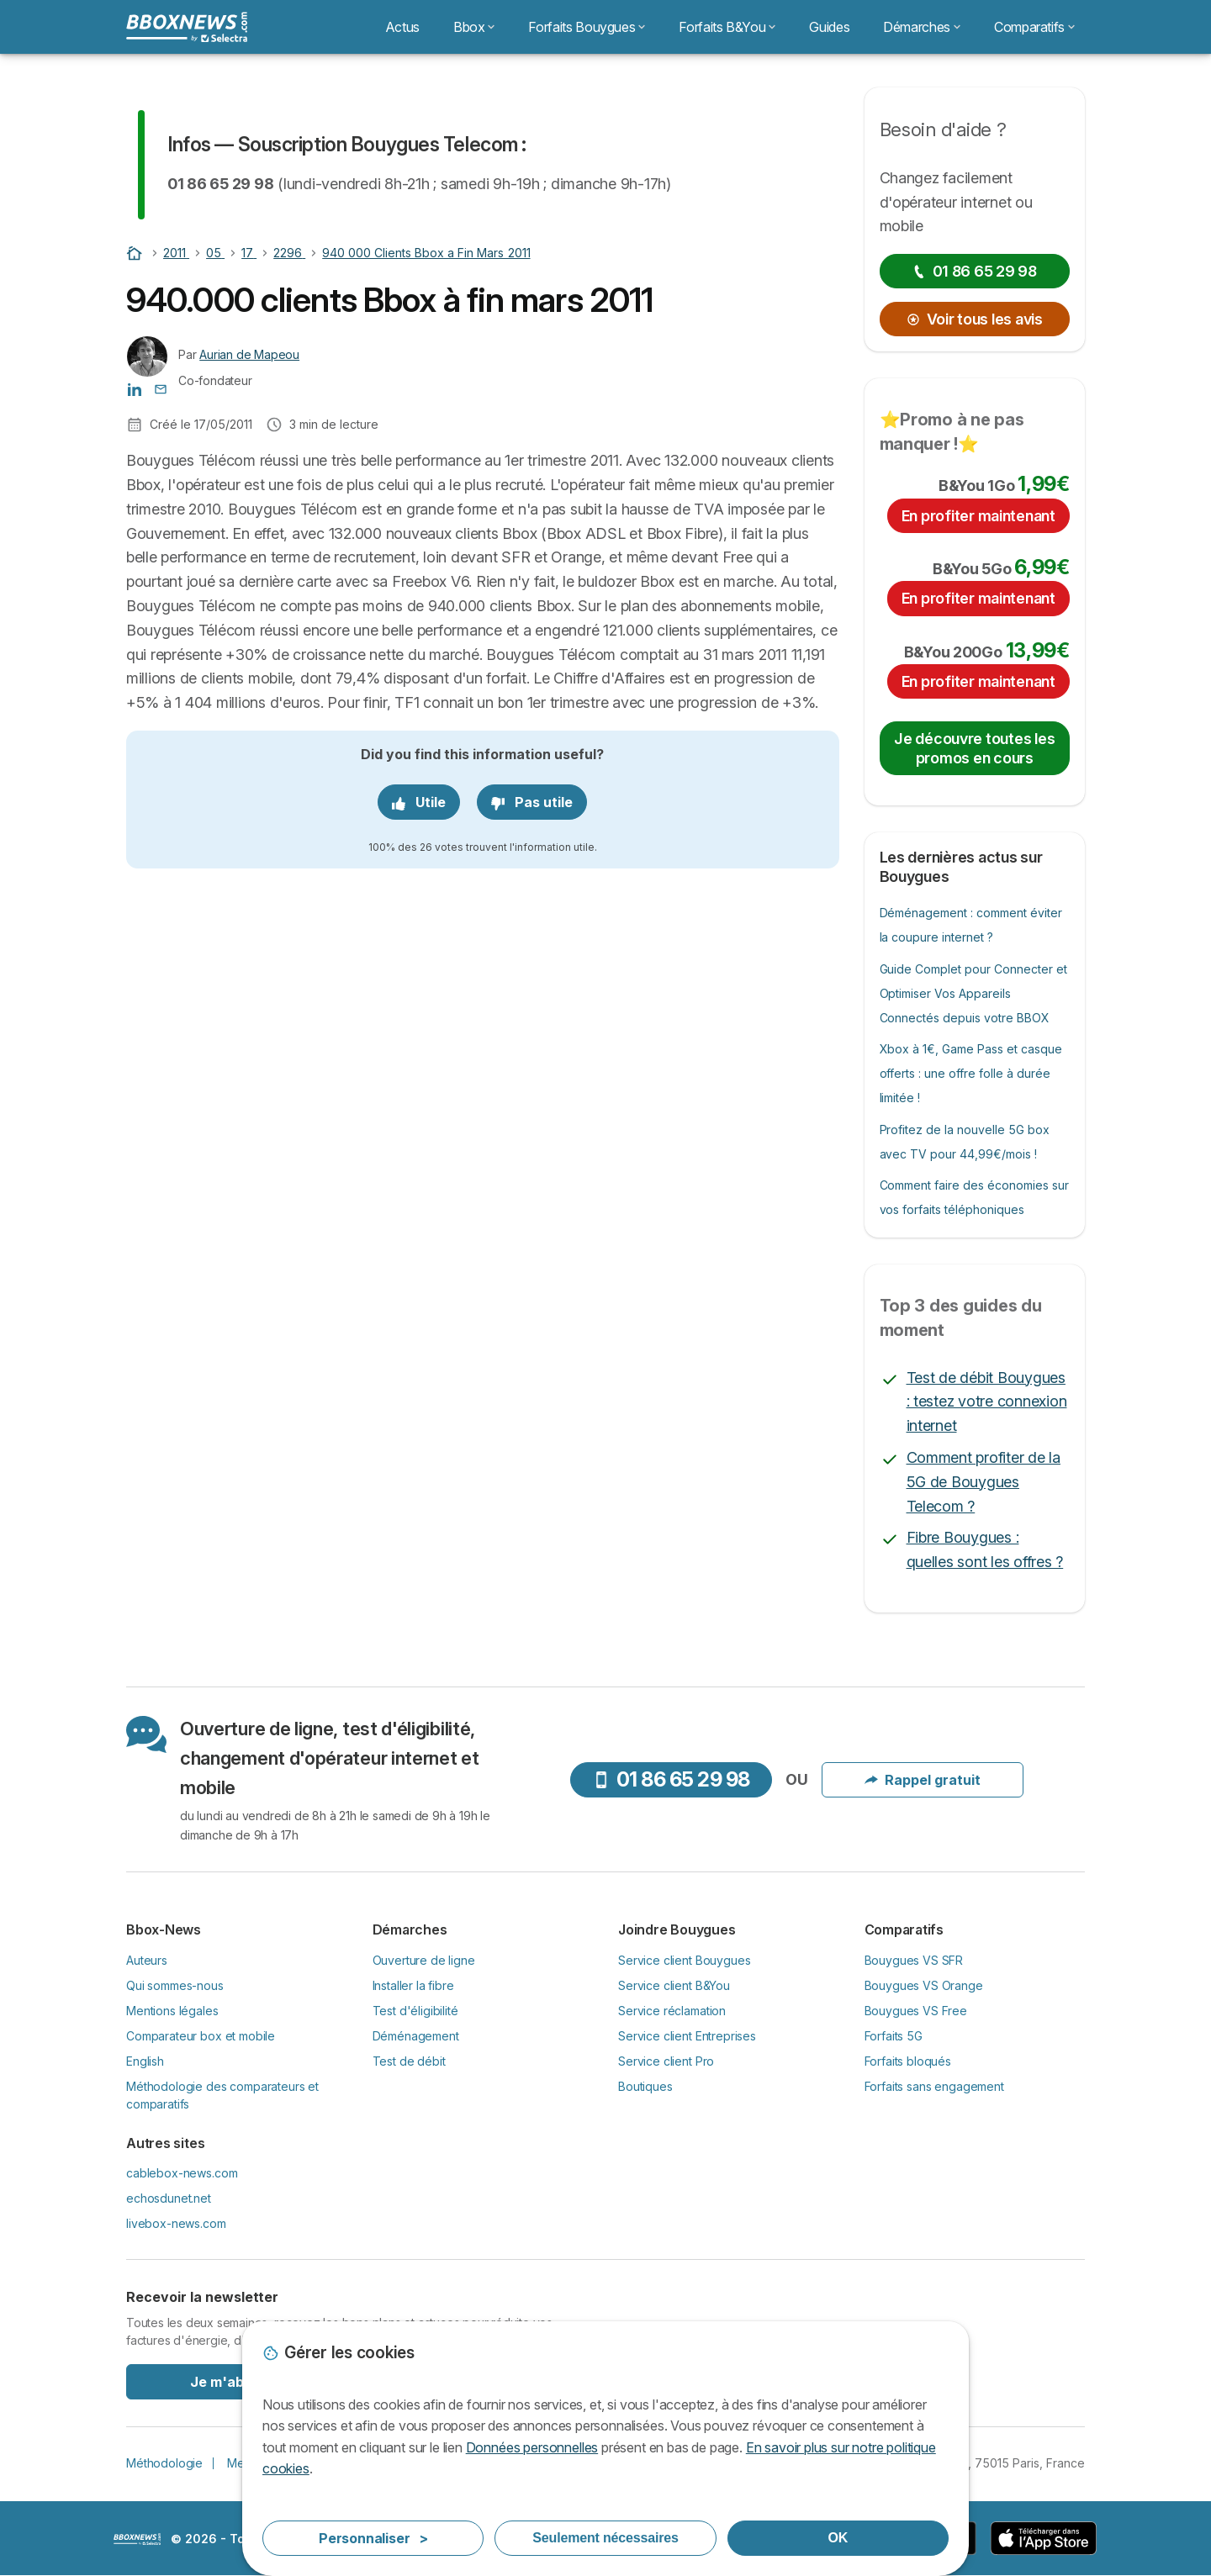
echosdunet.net (168, 2198)
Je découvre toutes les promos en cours (974, 748)
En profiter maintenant (978, 516)
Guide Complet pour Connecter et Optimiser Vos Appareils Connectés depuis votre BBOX (974, 993)
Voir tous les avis (975, 319)
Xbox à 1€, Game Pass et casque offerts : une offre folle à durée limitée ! (971, 1073)
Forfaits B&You (727, 26)
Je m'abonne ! (237, 2381)
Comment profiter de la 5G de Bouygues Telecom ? (983, 1482)
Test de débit (409, 2061)
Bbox (474, 26)
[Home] (136, 252)
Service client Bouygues (684, 1960)
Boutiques (645, 2086)
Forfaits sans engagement (934, 2086)
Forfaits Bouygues (586, 26)
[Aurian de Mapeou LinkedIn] (134, 388)
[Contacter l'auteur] (160, 388)
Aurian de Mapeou (249, 354)
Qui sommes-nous (175, 1985)
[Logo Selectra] (186, 27)
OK (838, 2538)
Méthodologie (164, 2463)
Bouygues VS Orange (924, 1985)
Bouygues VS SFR (914, 1960)
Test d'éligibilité (415, 2010)
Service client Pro (666, 2061)
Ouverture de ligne (424, 1960)
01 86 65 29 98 (974, 271)
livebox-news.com (176, 2223)
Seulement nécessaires (605, 2538)
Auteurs (146, 1960)
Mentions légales (172, 2010)
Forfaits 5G (894, 2036)
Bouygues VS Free (916, 2010)
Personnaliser (373, 2538)
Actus (402, 26)
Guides (829, 26)
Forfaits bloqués (908, 2061)
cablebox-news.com (181, 2173)
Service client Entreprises (687, 2036)
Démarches (921, 26)
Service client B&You (674, 1985)
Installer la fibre (413, 1985)
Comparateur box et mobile (200, 2036)
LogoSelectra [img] (137, 2539)
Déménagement (416, 2036)
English (145, 2061)
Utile (419, 802)
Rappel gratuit (923, 1779)
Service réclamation (672, 2010)
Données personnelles (532, 2447)
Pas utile (532, 802)
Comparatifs (1034, 26)
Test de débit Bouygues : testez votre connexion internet (987, 1402)
